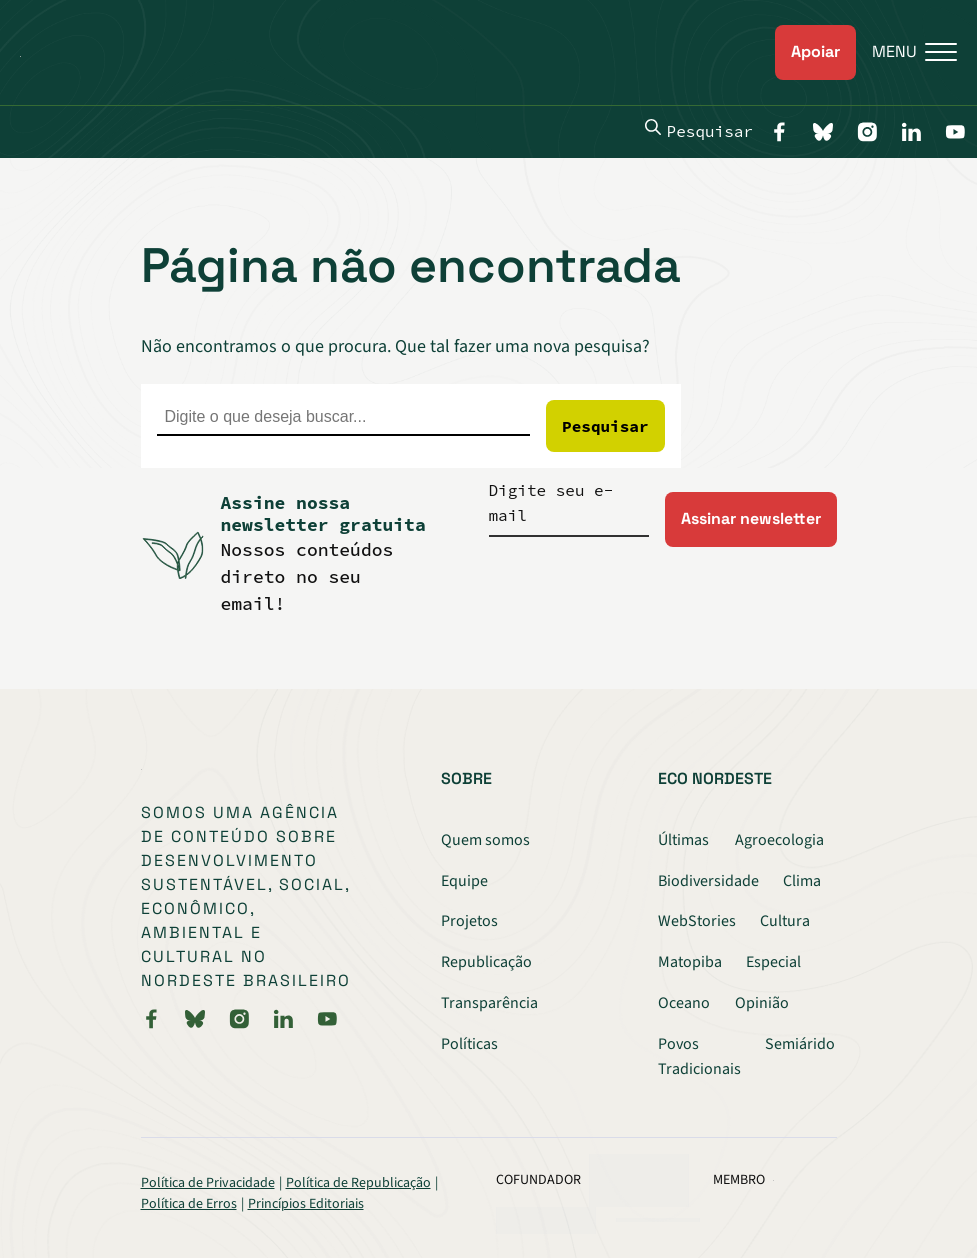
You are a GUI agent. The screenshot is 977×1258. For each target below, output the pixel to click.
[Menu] (906, 52)
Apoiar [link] (815, 51)
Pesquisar (699, 130)
